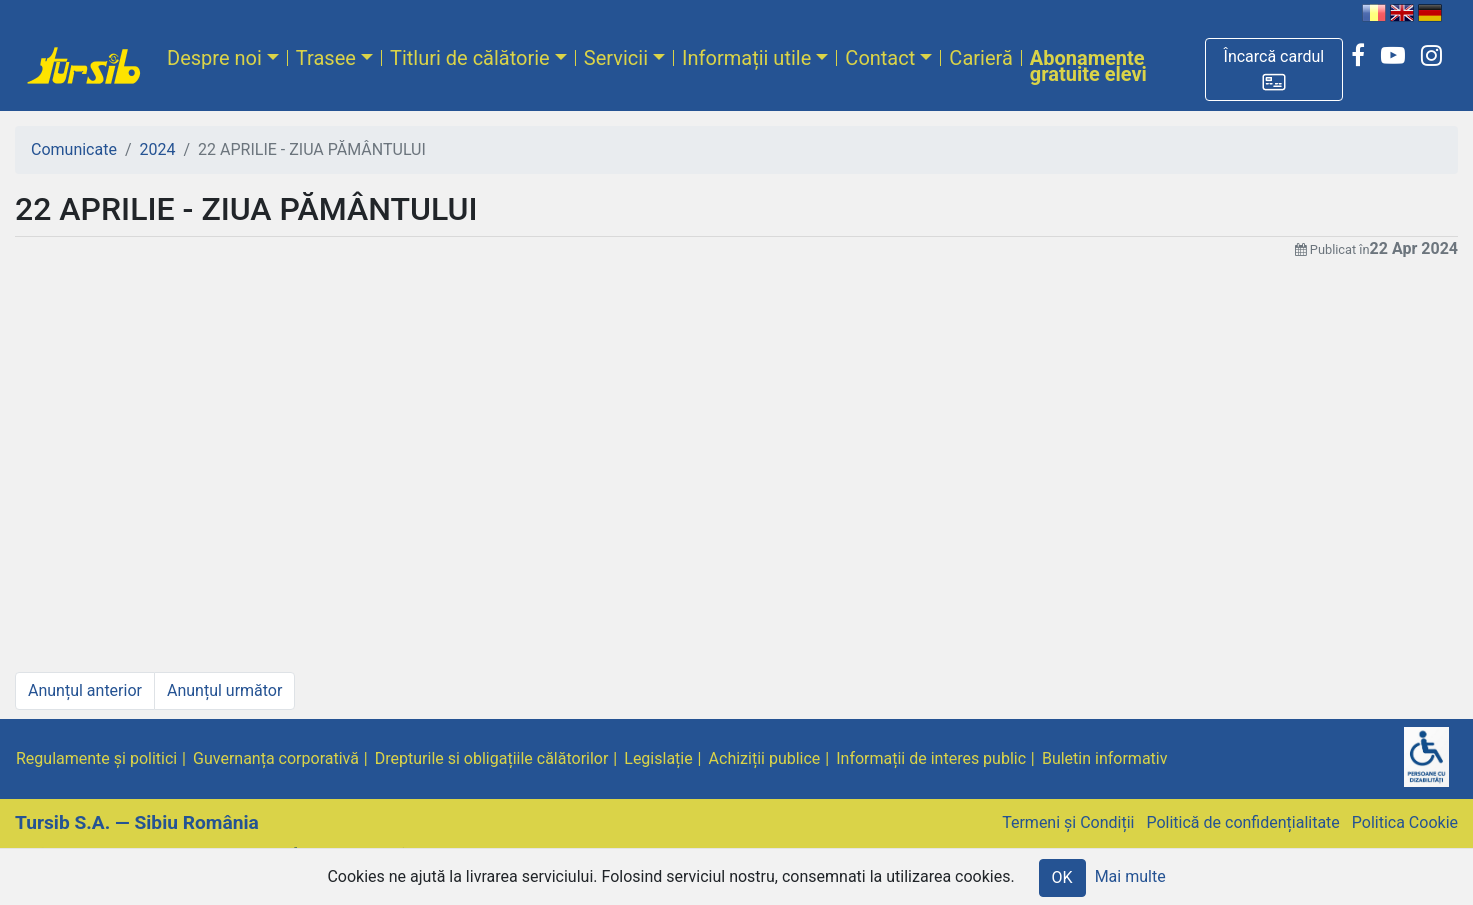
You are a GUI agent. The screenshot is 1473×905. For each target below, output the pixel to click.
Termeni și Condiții (1068, 822)
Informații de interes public (931, 758)
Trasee (326, 58)
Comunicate (74, 149)
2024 (158, 149)
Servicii (616, 58)
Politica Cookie (1405, 822)
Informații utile (746, 58)
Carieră (980, 58)
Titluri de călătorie (470, 58)
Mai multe (1130, 876)
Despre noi (214, 58)
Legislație (658, 758)
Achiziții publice (765, 758)
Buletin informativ (1105, 758)
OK (1062, 877)
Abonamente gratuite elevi (1088, 66)
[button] (1274, 69)
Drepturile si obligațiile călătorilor (492, 758)
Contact (880, 58)
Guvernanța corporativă (276, 758)
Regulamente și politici (96, 758)
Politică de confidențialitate (1242, 822)
